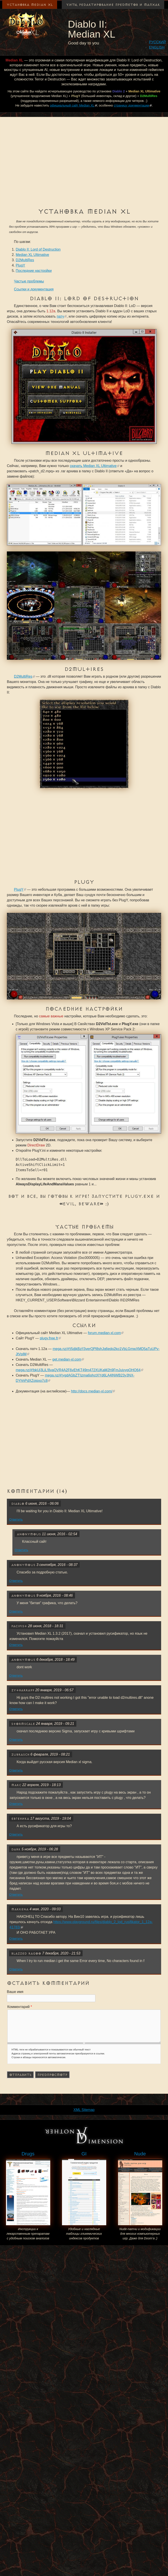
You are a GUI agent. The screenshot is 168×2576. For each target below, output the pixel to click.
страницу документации (133, 105)
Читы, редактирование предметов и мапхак (113, 4)
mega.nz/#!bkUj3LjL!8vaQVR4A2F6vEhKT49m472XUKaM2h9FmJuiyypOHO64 (79, 1370)
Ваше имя (15, 1992)
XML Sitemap (84, 2110)
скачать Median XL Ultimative (94, 466)
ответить (16, 1519)
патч (62, 316)
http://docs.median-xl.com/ (93, 1391)
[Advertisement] (41, 164)
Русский (157, 42)
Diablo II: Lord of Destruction (38, 249)
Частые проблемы (29, 281)
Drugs (28, 2154)
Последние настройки (34, 271)
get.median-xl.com (68, 1359)
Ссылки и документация (34, 289)
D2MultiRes (25, 260)
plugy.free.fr (50, 1338)
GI (84, 2154)
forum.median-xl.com (106, 1333)
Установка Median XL (30, 4)
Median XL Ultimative (32, 255)
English (156, 47)
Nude (140, 2154)
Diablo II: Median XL (91, 29)
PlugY (20, 265)
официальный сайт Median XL (73, 105)
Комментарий (19, 2007)
